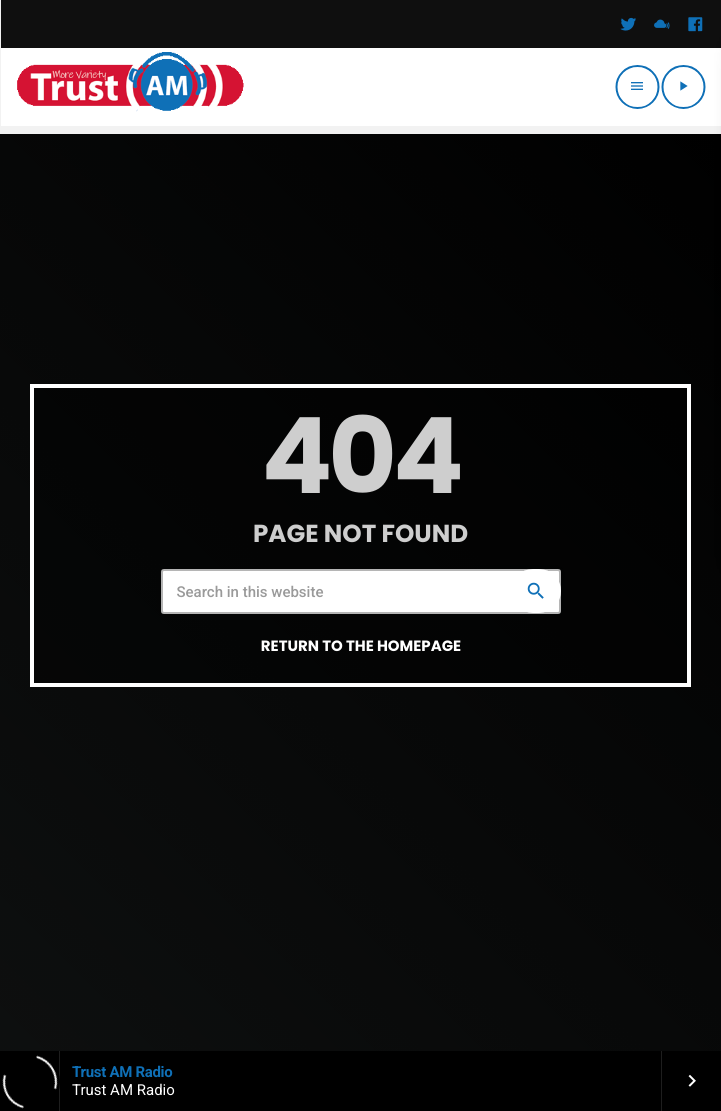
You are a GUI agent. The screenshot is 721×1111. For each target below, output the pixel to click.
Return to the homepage (361, 646)
